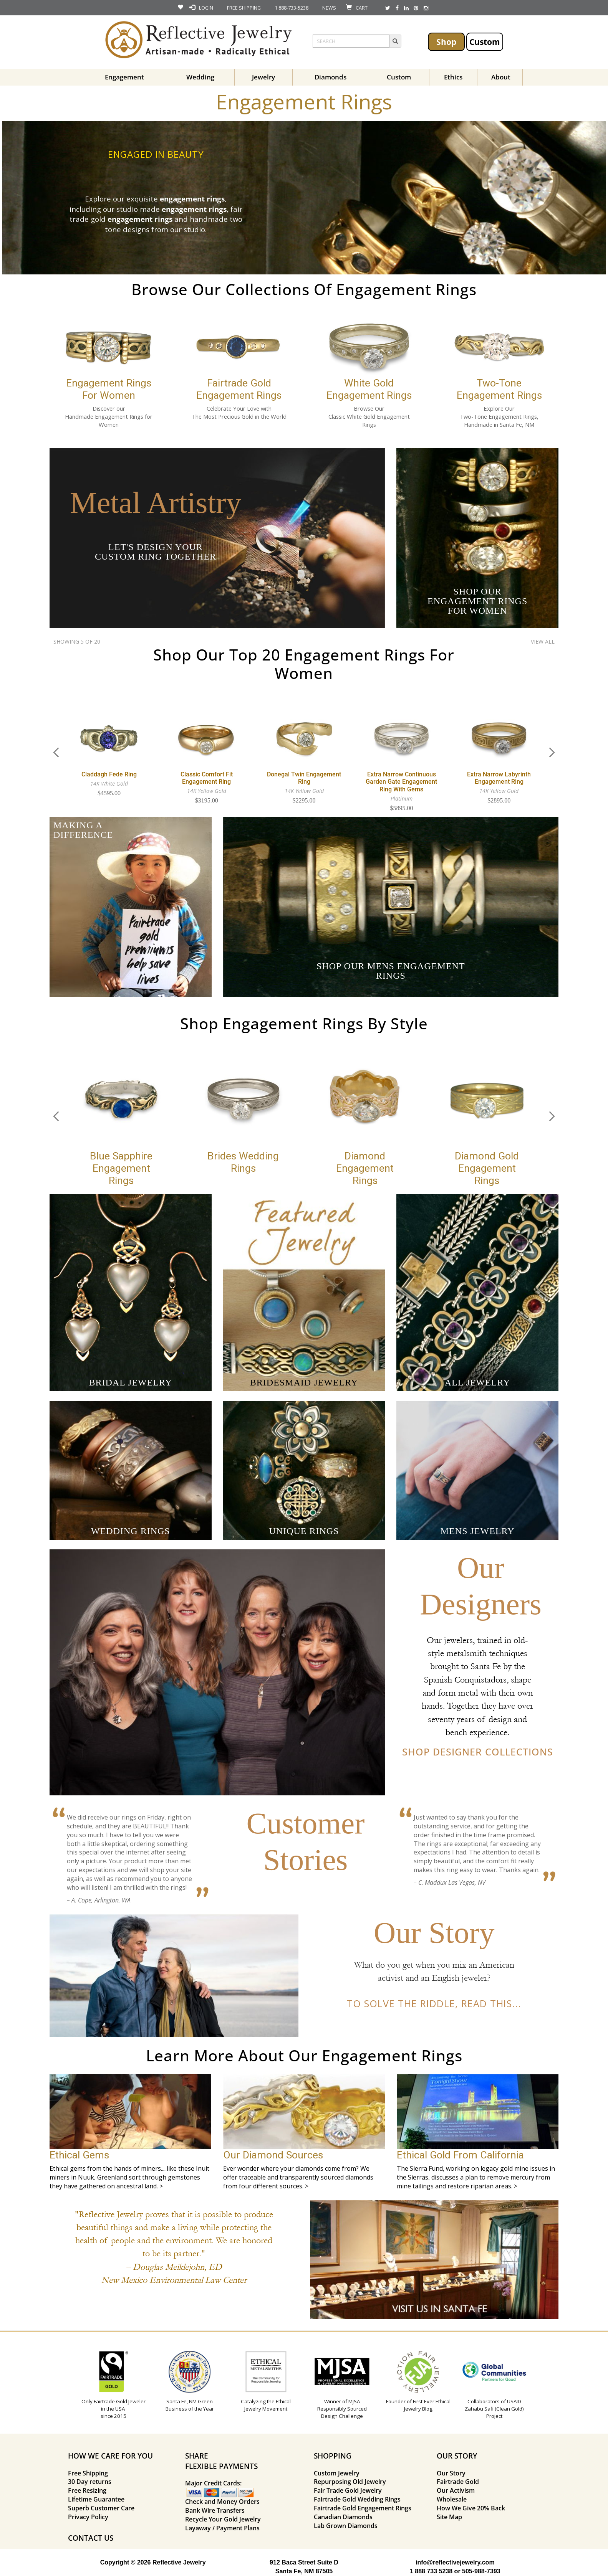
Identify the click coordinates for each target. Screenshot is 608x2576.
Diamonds (330, 77)
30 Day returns (89, 2481)
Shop (446, 41)
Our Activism (456, 2490)
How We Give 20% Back (471, 2508)
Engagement (124, 77)
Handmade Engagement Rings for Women (108, 420)
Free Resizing (87, 2490)
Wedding (200, 77)
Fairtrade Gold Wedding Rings (357, 2499)
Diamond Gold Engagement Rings (487, 1168)
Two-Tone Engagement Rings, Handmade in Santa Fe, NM (499, 420)
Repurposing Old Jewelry (350, 2481)
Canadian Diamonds (343, 2517)
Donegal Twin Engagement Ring (304, 778)
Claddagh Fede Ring (109, 774)
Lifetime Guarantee (96, 2499)
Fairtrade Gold (458, 2481)
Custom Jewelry (336, 2473)
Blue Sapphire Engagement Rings (121, 1168)
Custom (484, 41)
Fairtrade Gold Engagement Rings (362, 2508)
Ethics (453, 77)
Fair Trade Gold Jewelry (348, 2490)
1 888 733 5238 (431, 2571)
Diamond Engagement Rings (365, 1168)
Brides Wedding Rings (243, 1162)
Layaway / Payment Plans (222, 2528)
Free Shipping (88, 2473)
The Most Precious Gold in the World (239, 416)
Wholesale (452, 2499)
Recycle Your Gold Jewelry (223, 2519)
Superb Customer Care (101, 2508)
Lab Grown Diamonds (346, 2526)
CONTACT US (90, 2538)
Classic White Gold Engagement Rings (369, 420)
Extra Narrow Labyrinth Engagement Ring (499, 778)
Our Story (451, 2473)
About (500, 77)
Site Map (449, 2517)
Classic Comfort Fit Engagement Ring (207, 778)
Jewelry (263, 77)
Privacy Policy (88, 2517)
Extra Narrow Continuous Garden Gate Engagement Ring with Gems (401, 782)
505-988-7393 (481, 2571)
